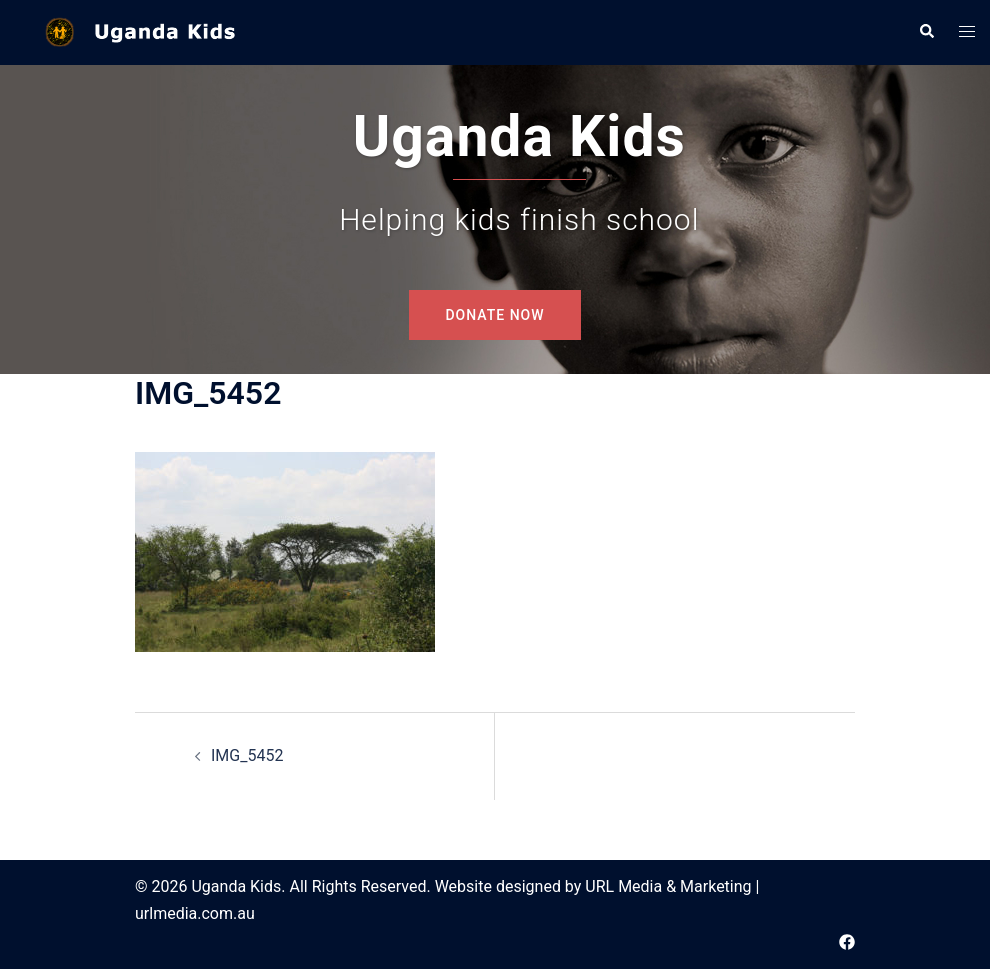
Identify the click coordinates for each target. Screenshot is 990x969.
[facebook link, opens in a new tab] (847, 940)
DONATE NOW (494, 315)
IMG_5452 (247, 755)
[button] (926, 32)
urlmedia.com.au (195, 913)
